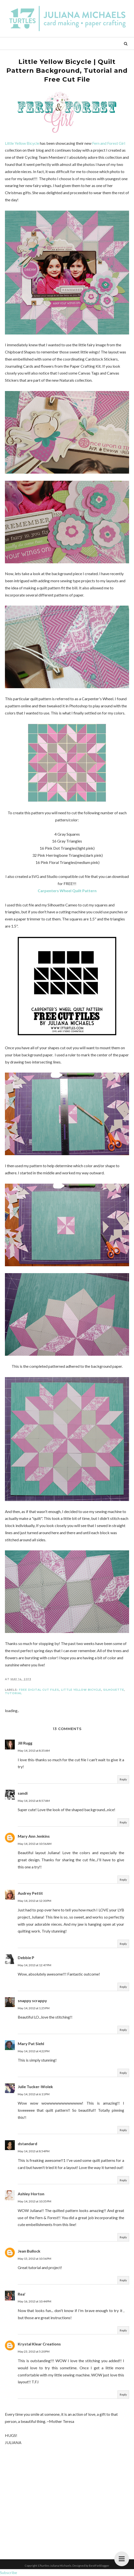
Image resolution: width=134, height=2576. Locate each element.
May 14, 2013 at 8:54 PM (34, 2151)
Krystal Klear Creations (39, 2344)
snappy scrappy (32, 2000)
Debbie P (26, 1957)
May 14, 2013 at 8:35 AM (34, 1750)
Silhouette (113, 1689)
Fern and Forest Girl (108, 143)
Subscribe (8, 2572)
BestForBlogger (99, 2565)
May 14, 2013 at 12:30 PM (34, 1901)
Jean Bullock (29, 2251)
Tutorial (13, 1693)
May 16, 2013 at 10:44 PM (34, 2301)
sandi (23, 1793)
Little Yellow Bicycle (22, 143)
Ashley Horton (31, 2193)
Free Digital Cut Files (39, 1689)
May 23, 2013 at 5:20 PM (34, 2351)
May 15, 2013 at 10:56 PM (34, 2258)
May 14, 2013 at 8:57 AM (34, 1801)
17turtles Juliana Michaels (54, 2565)
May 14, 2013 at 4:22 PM (34, 2051)
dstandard (27, 2143)
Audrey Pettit (30, 1893)
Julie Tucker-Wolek (35, 2086)
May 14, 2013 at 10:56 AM (34, 1844)
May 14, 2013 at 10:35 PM (34, 2201)
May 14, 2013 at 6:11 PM (34, 2094)
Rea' (21, 2294)
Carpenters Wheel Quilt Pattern (67, 890)
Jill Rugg (25, 1743)
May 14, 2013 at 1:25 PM (34, 2008)
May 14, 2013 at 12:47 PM (34, 1965)
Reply (123, 1779)
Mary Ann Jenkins (34, 1836)
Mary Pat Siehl (31, 2043)
